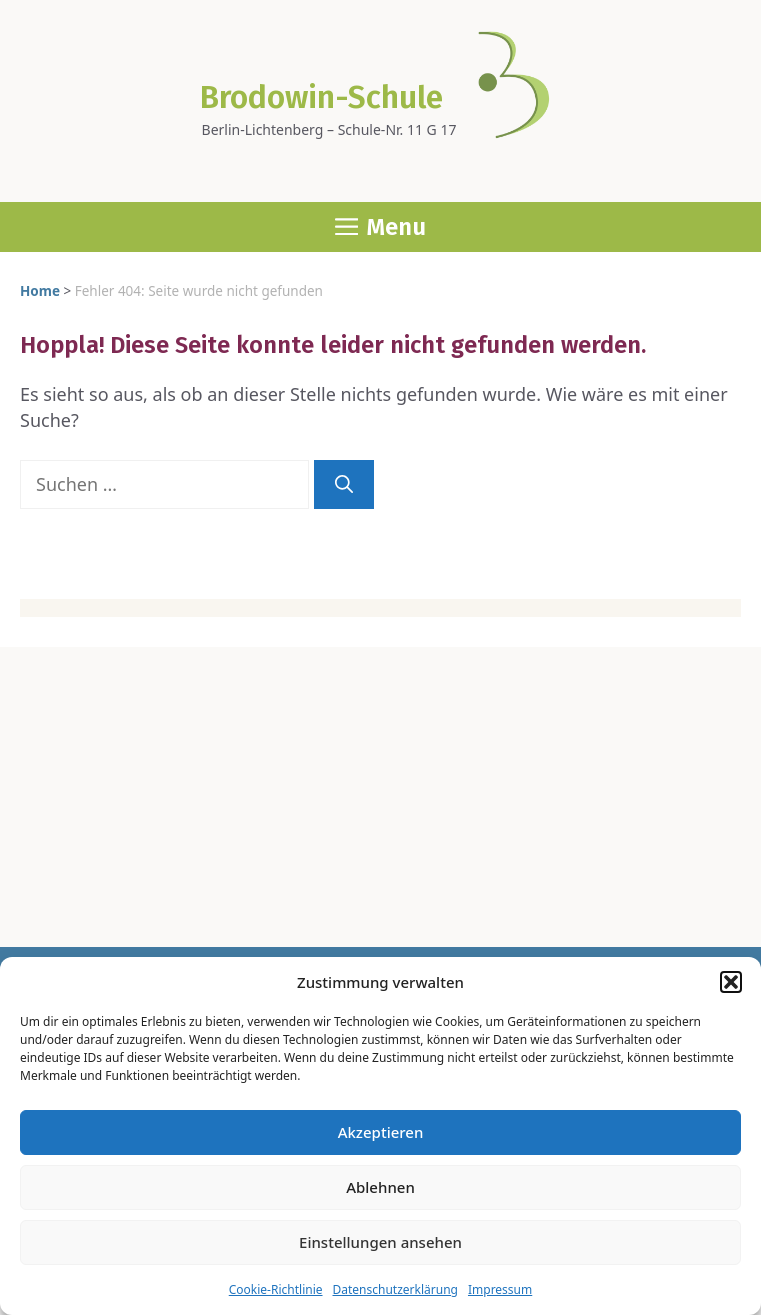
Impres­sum (500, 1289)
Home (40, 291)
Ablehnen (380, 1187)
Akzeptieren (381, 1132)
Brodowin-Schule (321, 97)
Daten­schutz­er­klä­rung (395, 1289)
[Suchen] (344, 484)
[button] (731, 982)
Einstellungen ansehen (380, 1242)
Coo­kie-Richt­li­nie (276, 1289)
